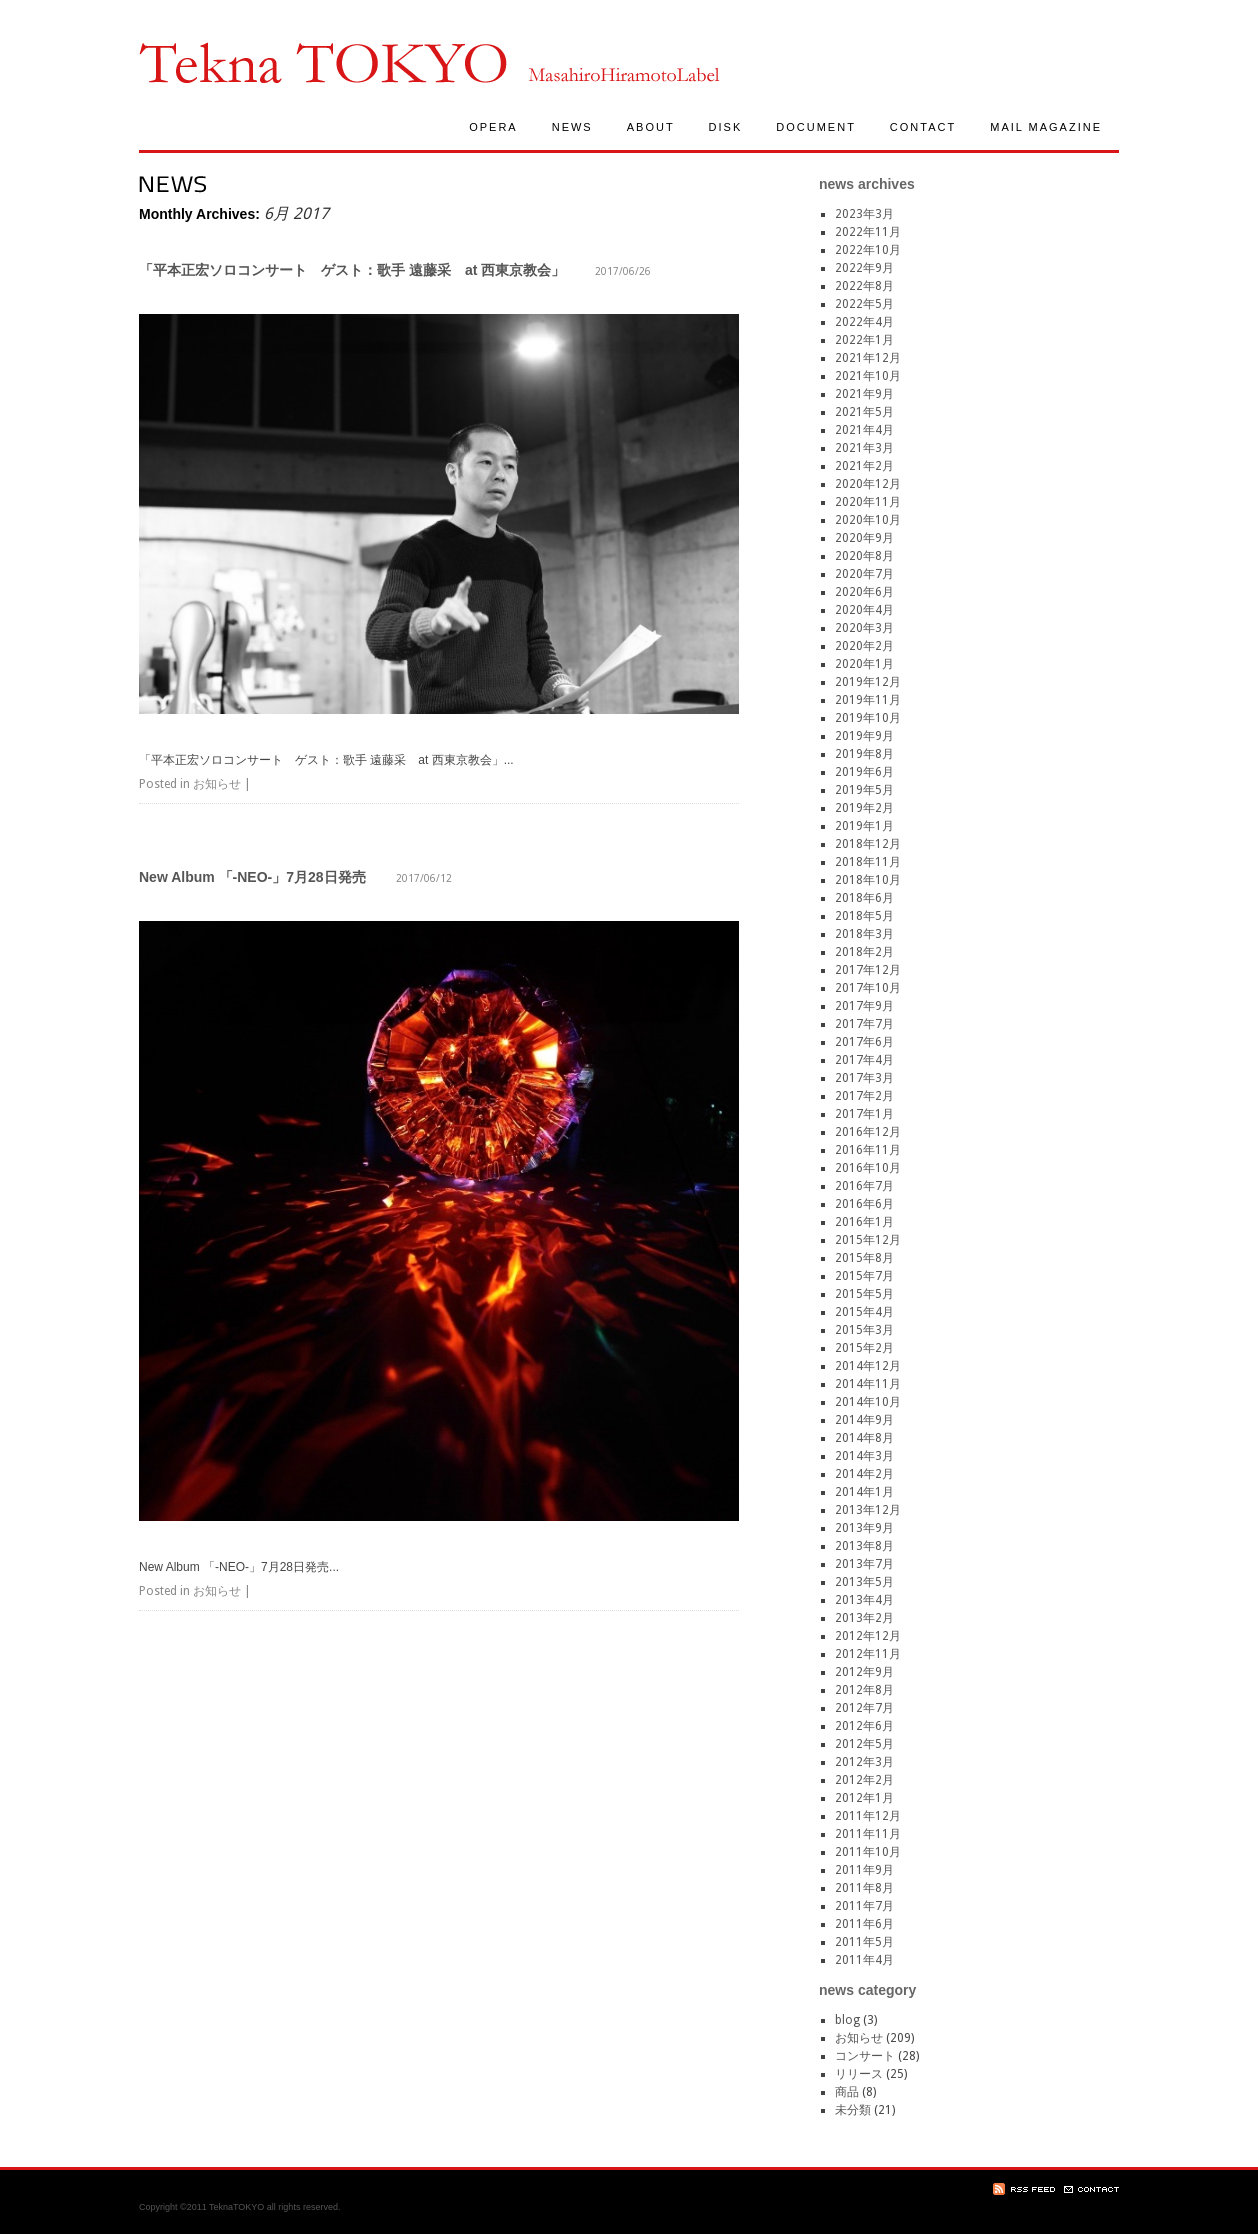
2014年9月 (864, 1420)
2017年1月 (864, 1114)
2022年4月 (864, 322)
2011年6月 (864, 1924)
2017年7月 (864, 1024)
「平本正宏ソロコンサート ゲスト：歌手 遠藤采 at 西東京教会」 (352, 270)
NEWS (572, 127)
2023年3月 (864, 214)
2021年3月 (864, 448)
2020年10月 (868, 520)
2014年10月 (868, 1402)
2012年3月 (864, 1762)
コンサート (865, 2056)
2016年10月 (868, 1168)
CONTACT (923, 127)
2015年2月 (864, 1348)
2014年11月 (868, 1384)
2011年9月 (864, 1870)
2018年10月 (868, 880)
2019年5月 (864, 790)
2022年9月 (864, 268)
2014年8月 (864, 1438)
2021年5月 (864, 412)
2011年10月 (868, 1852)
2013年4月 (864, 1600)
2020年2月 (864, 646)
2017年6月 (864, 1042)
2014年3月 (864, 1456)
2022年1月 (864, 340)
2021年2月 (864, 466)
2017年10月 (868, 988)
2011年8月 (864, 1888)
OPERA (493, 127)
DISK (726, 127)
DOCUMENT (816, 127)
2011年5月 (864, 1942)
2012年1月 (864, 1798)
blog (847, 2020)
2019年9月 (864, 736)
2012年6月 (864, 1726)
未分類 (853, 2110)
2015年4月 (864, 1312)
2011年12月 (868, 1816)
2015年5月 (864, 1294)
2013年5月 (864, 1582)
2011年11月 (868, 1834)
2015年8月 (864, 1258)
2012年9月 (864, 1672)
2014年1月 (864, 1492)
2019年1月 (864, 826)
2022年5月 (864, 304)
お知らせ (217, 784)
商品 (847, 2092)
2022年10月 (868, 250)
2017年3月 (864, 1078)
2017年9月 (864, 1006)
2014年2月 (864, 1474)
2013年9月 (864, 1528)
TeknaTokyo (323, 62)
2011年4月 (864, 1960)
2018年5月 (864, 916)
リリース (859, 2074)
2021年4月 (864, 430)
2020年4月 (864, 610)
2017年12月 (868, 970)
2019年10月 (868, 718)
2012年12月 (868, 1636)
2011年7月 (864, 1906)
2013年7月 (864, 1564)
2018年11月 (868, 862)
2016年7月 (864, 1186)
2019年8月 (864, 754)
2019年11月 (868, 700)
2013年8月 (864, 1546)
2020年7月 (864, 574)
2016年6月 (864, 1204)
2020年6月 (864, 592)
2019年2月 (864, 808)
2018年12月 (868, 844)
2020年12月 (868, 484)
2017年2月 (864, 1096)
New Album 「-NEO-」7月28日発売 (252, 877)
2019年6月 (864, 772)
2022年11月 (868, 232)
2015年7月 (864, 1276)
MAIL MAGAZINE (1046, 127)
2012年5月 (864, 1744)
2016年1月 (864, 1222)
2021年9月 (864, 394)
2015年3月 (864, 1330)
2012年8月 (864, 1690)
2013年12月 (868, 1510)
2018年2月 (864, 952)
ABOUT (651, 127)
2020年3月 (864, 628)
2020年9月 (864, 538)
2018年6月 (864, 898)
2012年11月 (868, 1654)
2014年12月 (868, 1366)
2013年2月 (864, 1618)
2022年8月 (864, 286)
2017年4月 (864, 1060)
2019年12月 (868, 682)
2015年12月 (868, 1240)
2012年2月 (864, 1780)
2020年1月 (864, 664)
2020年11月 (868, 502)
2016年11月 (868, 1150)
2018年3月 (864, 934)
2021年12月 (868, 358)
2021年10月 (868, 376)
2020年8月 (864, 556)
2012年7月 (864, 1708)
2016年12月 (868, 1132)
